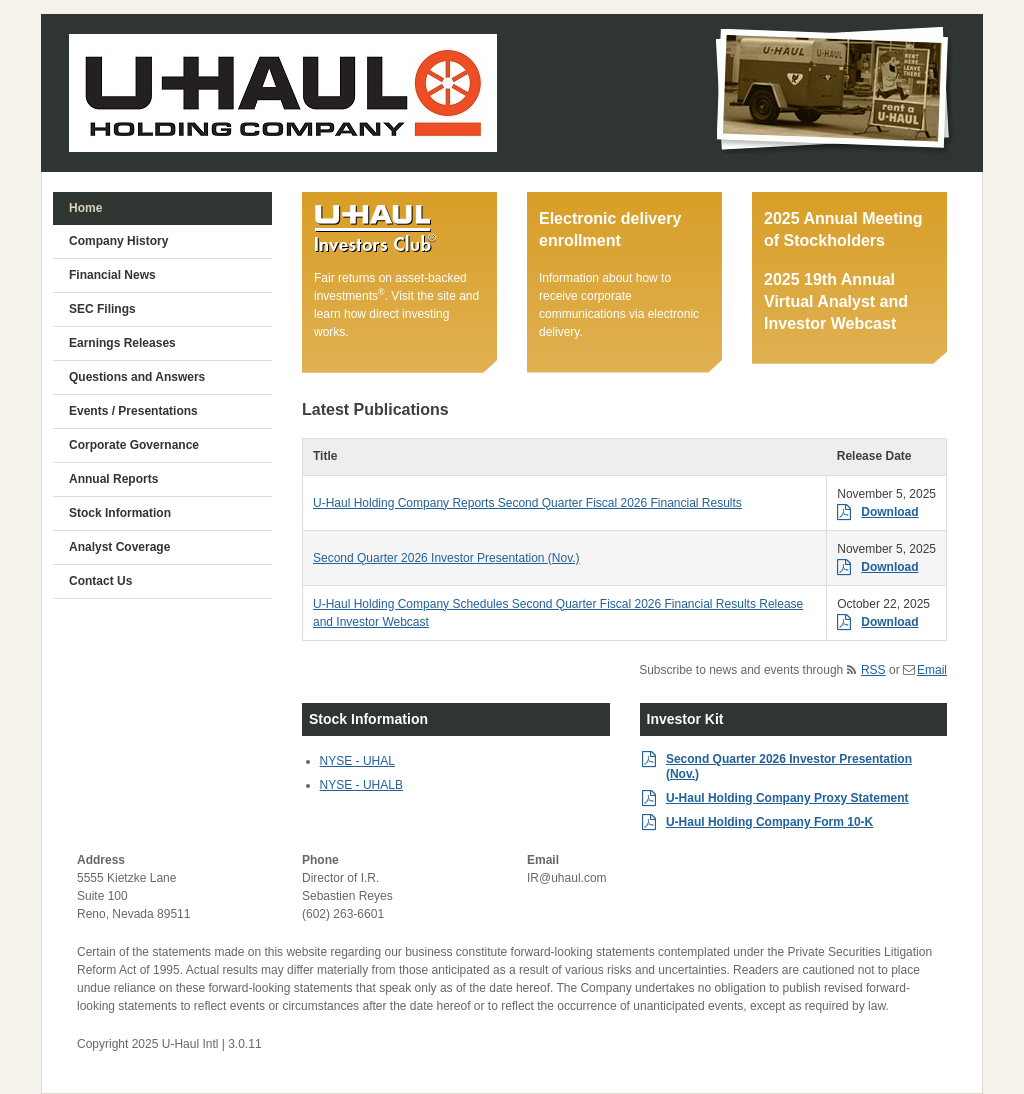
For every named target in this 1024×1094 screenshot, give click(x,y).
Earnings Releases (122, 343)
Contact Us (100, 581)
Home (85, 208)
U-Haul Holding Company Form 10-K (769, 822)
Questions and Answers (137, 377)
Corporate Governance (134, 445)
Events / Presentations (133, 411)
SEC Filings (102, 309)
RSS (873, 670)
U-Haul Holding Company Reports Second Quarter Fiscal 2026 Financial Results (527, 503)
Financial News (112, 275)
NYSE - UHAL (357, 761)
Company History (118, 241)
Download (889, 512)
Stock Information (120, 513)
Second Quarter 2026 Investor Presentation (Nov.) (446, 558)
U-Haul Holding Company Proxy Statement (787, 798)
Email (932, 670)
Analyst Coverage (119, 547)
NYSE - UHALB (361, 785)
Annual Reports (113, 479)
